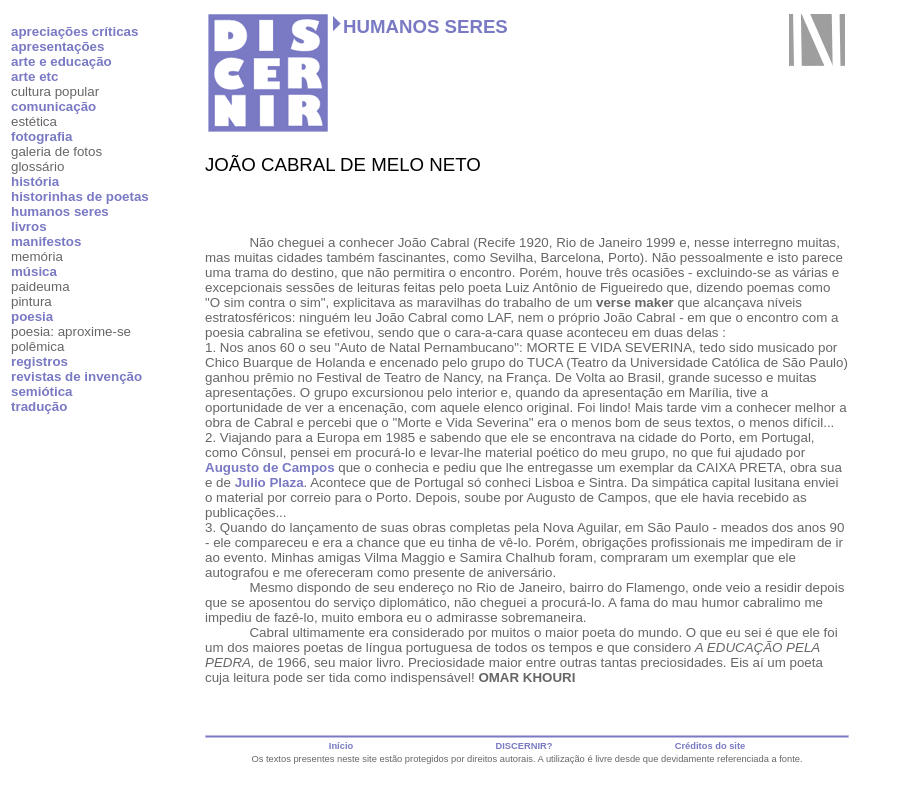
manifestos (46, 241)
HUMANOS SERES (425, 26)
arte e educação (61, 61)
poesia (32, 316)
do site (729, 746)
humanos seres (60, 211)
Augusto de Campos (270, 467)
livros (29, 226)
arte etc (34, 76)
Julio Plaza (269, 482)
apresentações (57, 46)
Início (341, 746)
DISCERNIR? (523, 746)
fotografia (41, 136)
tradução (39, 406)
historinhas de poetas (80, 196)
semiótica (42, 391)
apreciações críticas (74, 31)
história (35, 181)
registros (39, 361)
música (34, 271)
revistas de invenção (76, 376)
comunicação (53, 106)
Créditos (694, 746)
